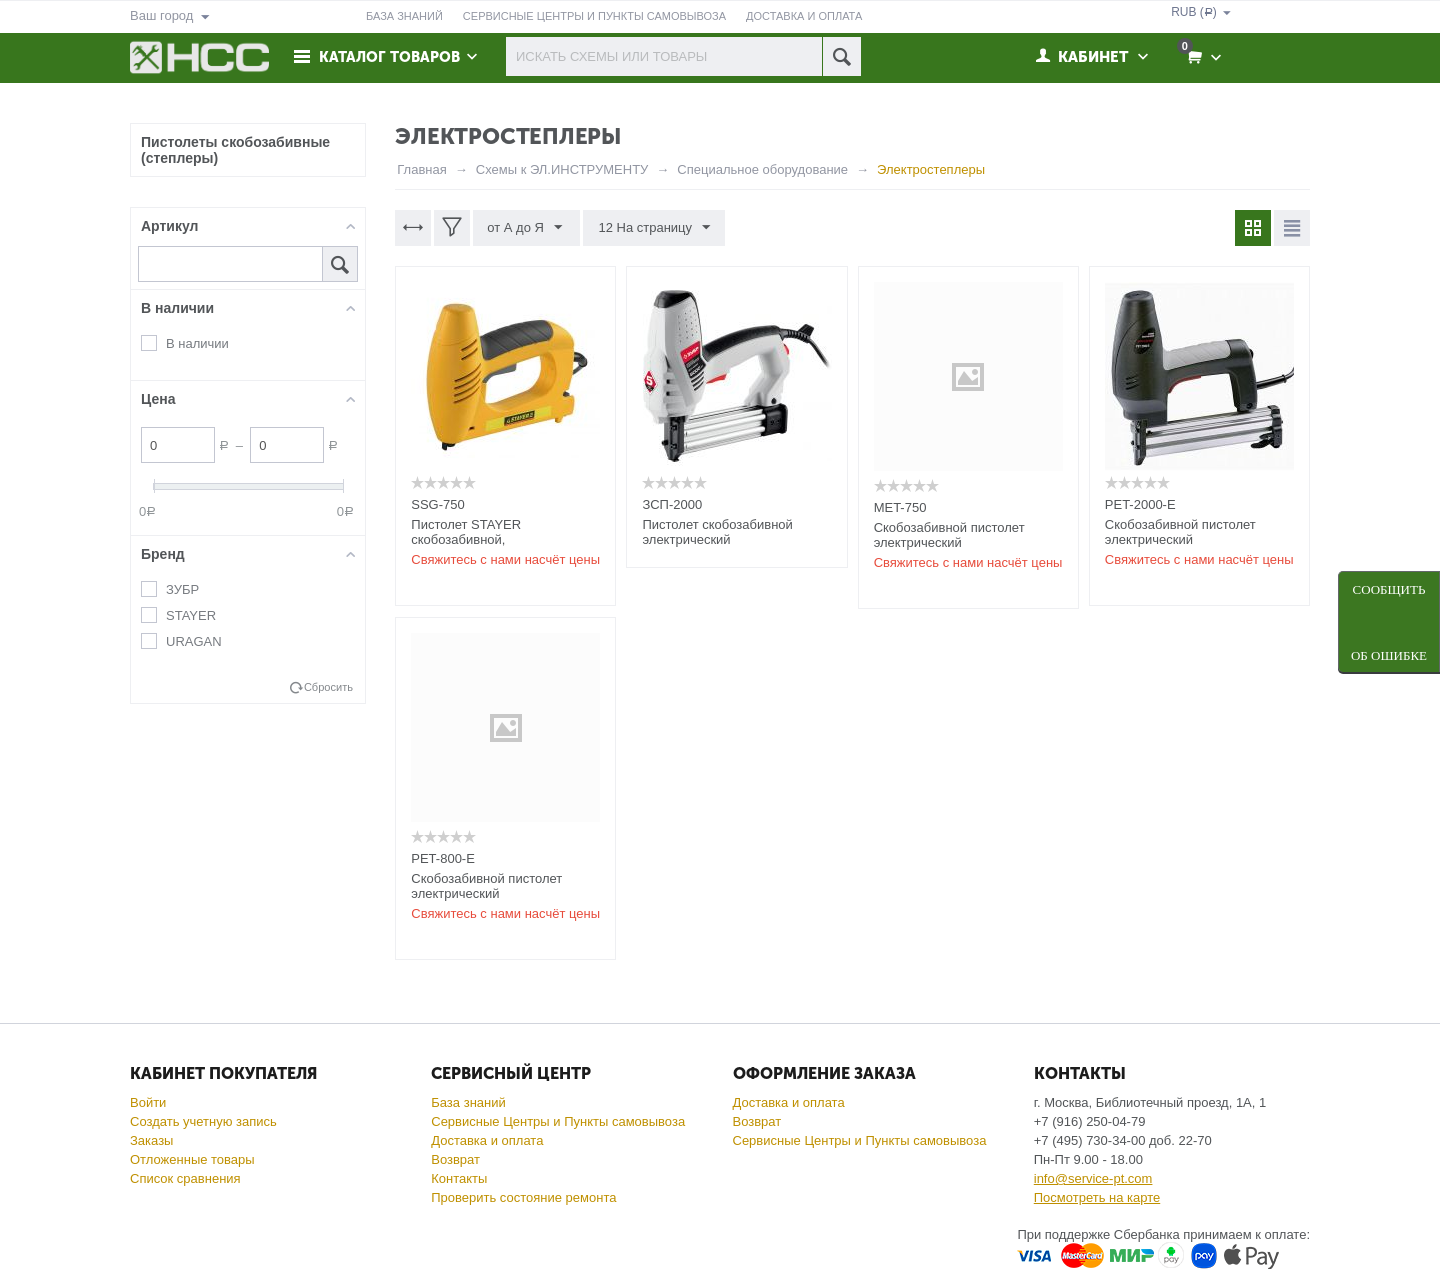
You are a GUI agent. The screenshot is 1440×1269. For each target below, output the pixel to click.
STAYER (191, 615)
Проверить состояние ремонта (523, 1197)
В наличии (197, 343)
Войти (148, 1102)
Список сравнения (185, 1178)
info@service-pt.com (1093, 1178)
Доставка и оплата (487, 1140)
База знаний (468, 1102)
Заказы (151, 1140)
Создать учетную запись (203, 1121)
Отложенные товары (192, 1159)
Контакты (459, 1178)
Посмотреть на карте (1097, 1197)
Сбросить (328, 687)
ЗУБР (182, 589)
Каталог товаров (392, 57)
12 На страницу (653, 228)
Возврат (455, 1159)
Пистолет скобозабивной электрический (717, 532)
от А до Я (525, 228)
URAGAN (194, 641)
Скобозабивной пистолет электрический (949, 535)
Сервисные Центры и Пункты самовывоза (558, 1121)
